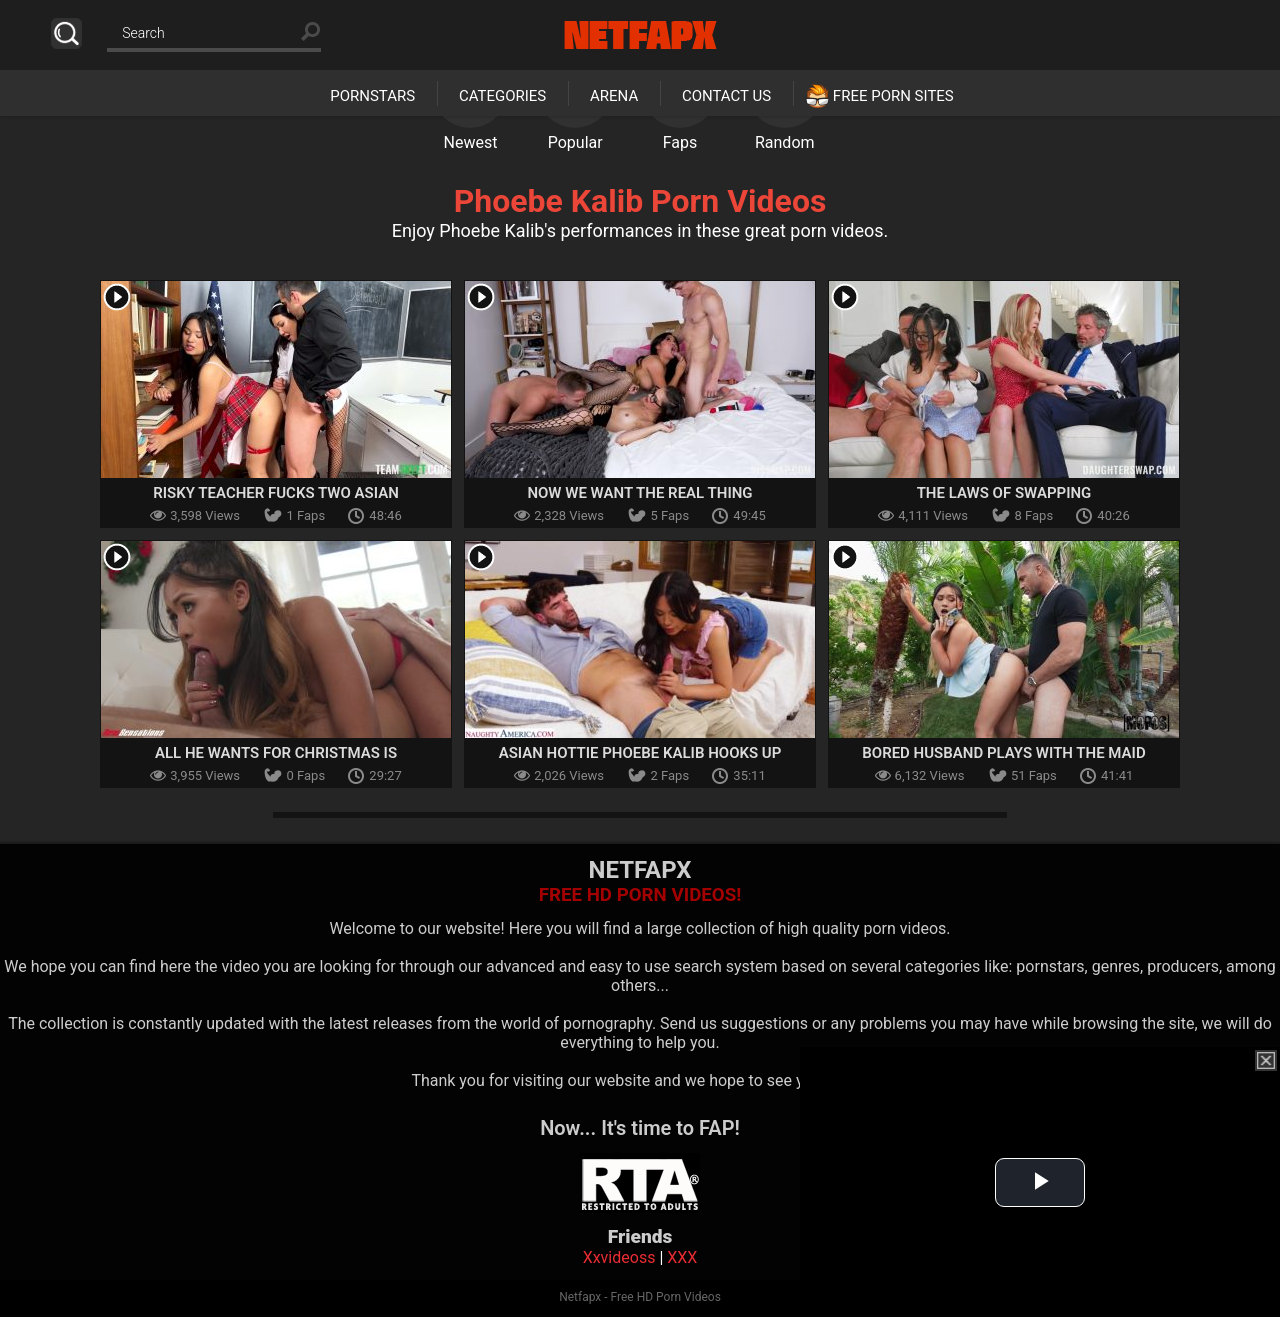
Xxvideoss (619, 1257)
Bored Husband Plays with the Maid (1003, 753)
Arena (614, 96)
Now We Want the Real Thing (639, 493)
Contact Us (726, 96)
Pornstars (372, 96)
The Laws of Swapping (1004, 493)
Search (66, 33)
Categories (502, 96)
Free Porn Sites (893, 96)
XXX (682, 1257)
